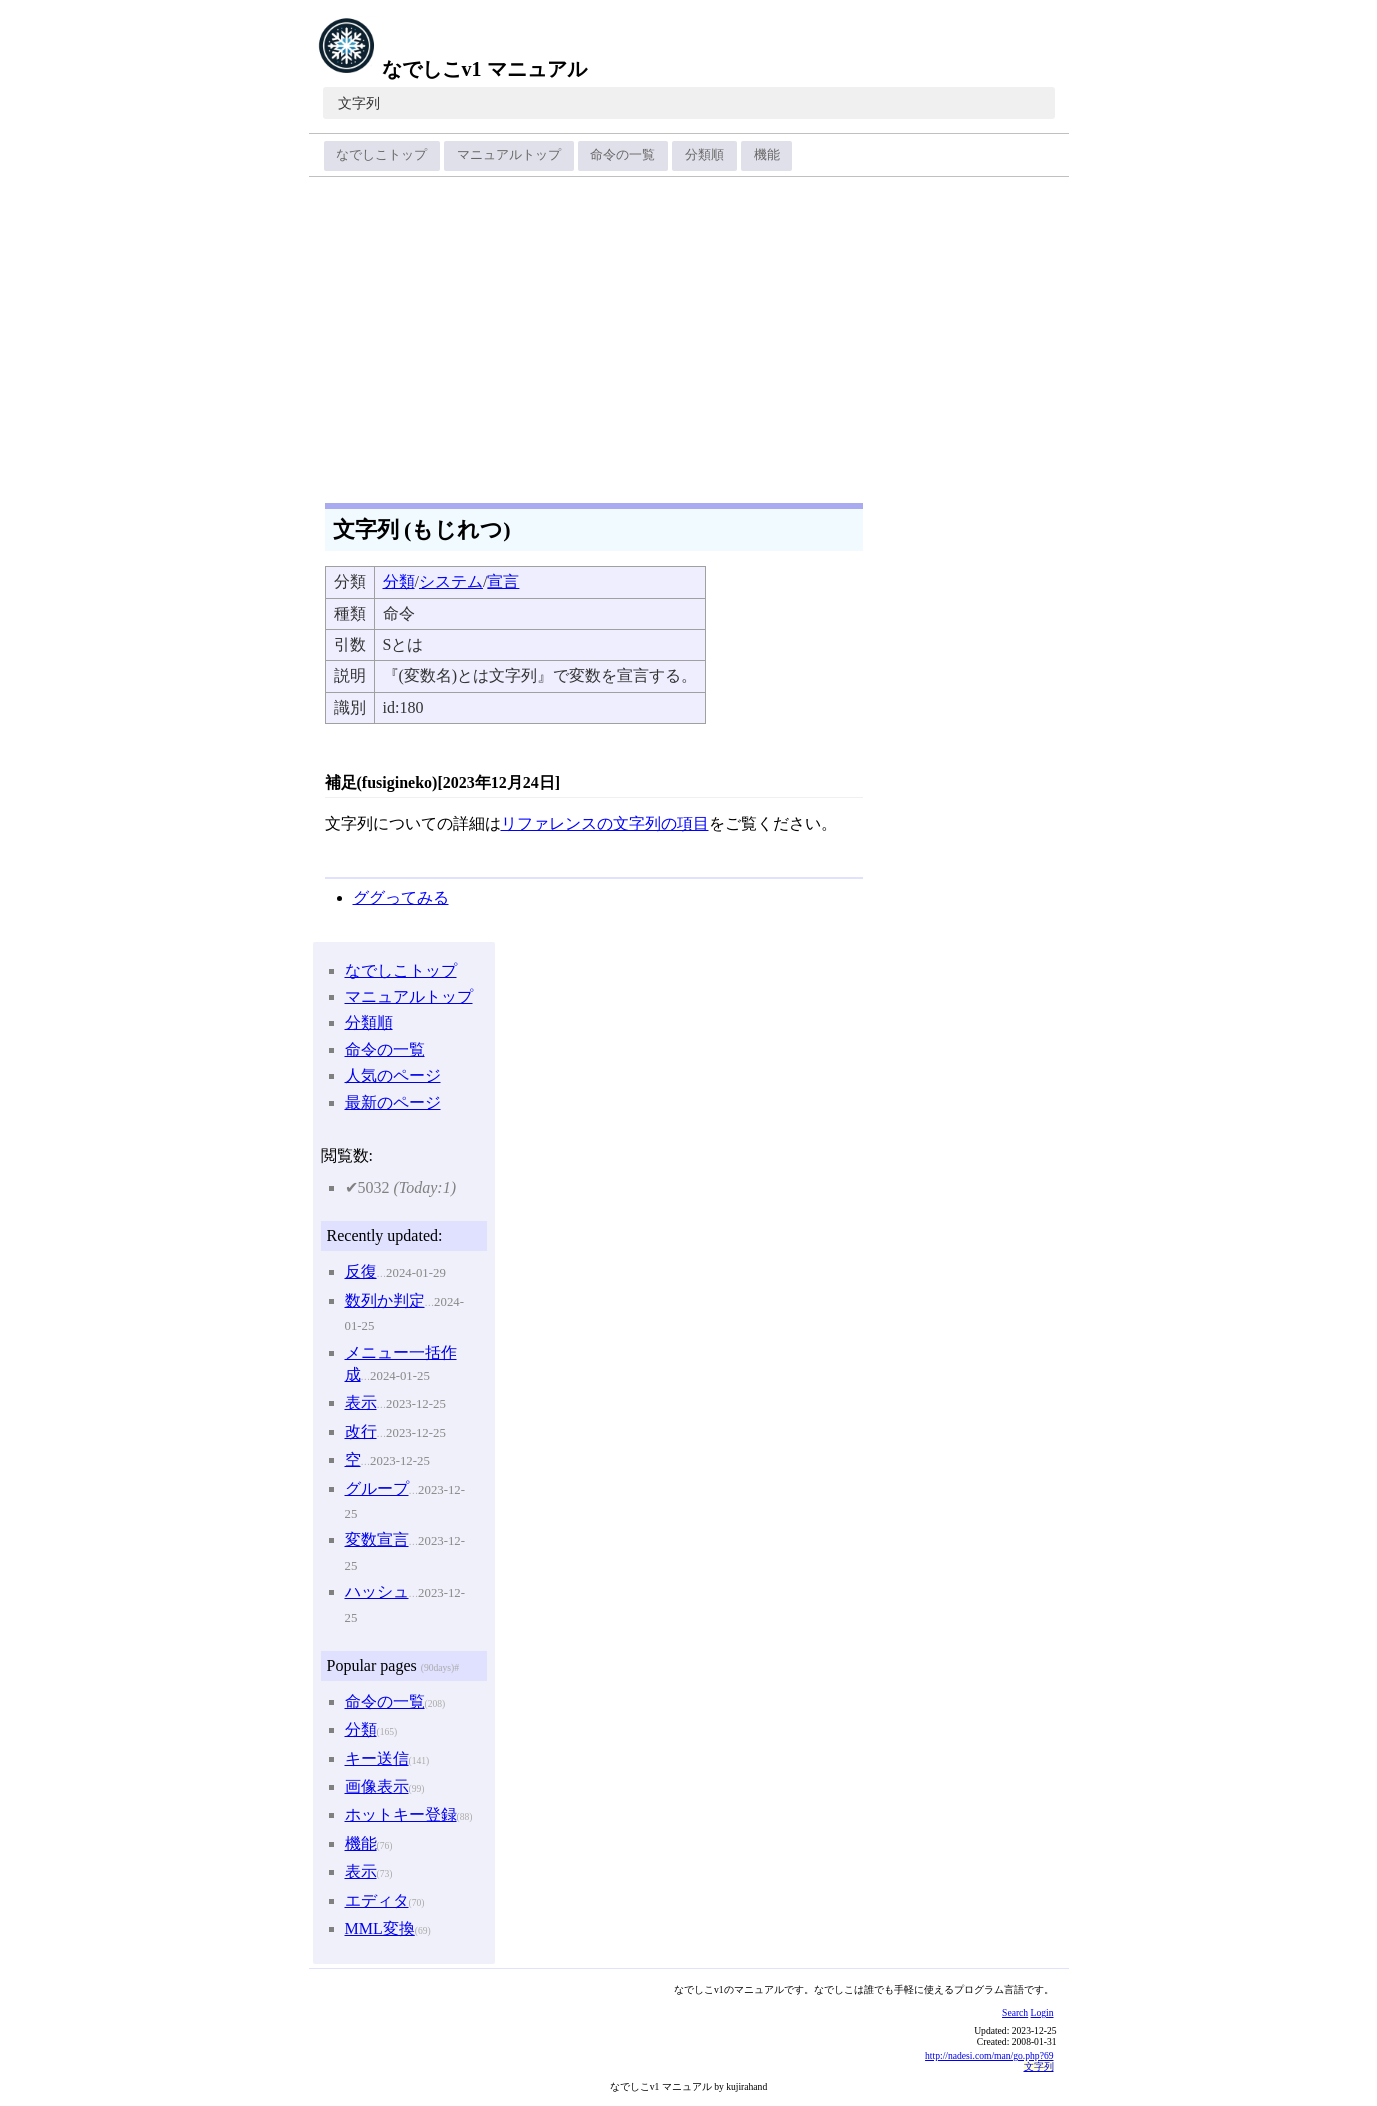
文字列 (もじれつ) (422, 529)
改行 (361, 1431)
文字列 (359, 103)
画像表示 (377, 1786)
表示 (361, 1402)
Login (1042, 2012)
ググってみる (401, 897)
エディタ (377, 1900)
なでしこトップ (381, 155)
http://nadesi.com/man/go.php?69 (989, 2055)
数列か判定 (385, 1300)
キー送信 (377, 1758)
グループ (377, 1488)
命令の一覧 (622, 155)
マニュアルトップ (509, 155)
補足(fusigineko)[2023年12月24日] (443, 782)
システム (451, 581)
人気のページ (393, 1075)
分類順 (704, 155)
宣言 (503, 581)
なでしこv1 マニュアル (452, 69)
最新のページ (393, 1102)
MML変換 (380, 1928)
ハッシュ (377, 1591)
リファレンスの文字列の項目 (605, 823)
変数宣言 (377, 1539)
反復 (361, 1271)
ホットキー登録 (401, 1814)
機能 (767, 155)
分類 (399, 581)
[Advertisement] (689, 333)
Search (1015, 2012)
